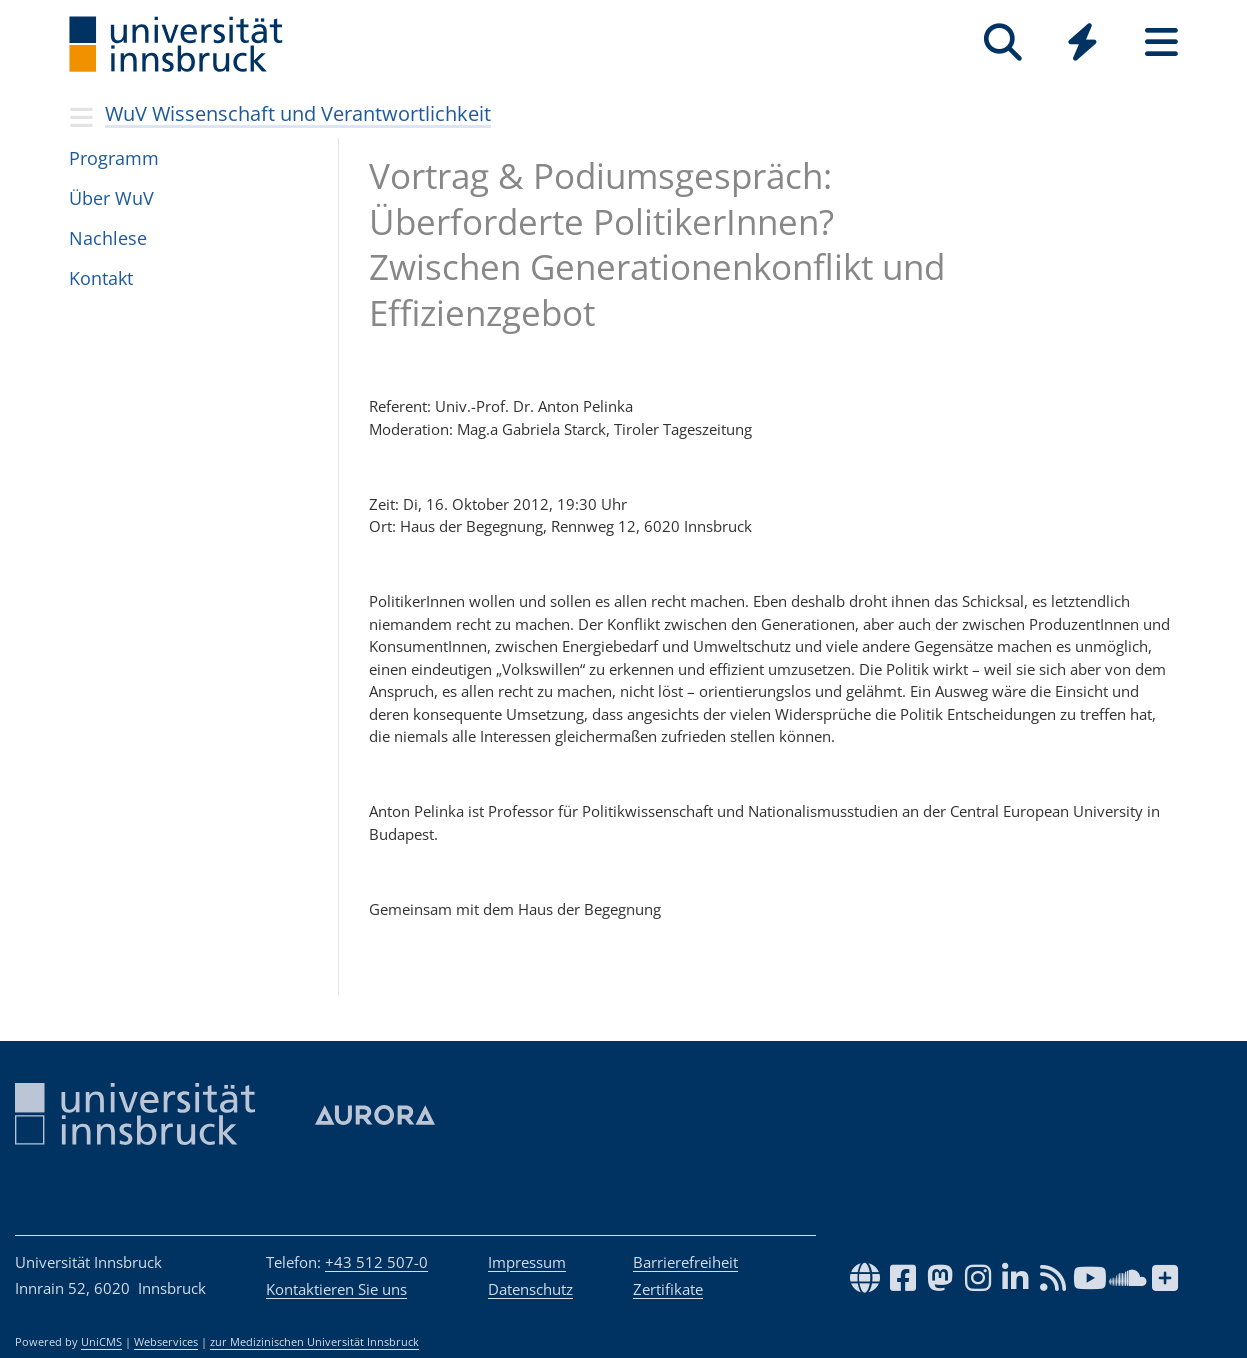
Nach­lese (108, 238)
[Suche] (1003, 42)
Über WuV (111, 198)
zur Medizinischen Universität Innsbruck (314, 1342)
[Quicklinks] (1082, 42)
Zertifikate (668, 1289)
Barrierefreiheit (685, 1262)
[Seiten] (1161, 42)
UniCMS (101, 1342)
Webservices (166, 1342)
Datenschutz (530, 1289)
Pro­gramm (114, 158)
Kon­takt (101, 278)
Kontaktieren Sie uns (336, 1289)
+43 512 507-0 (376, 1262)
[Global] (1082, 44)
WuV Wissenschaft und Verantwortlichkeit (298, 113)
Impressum (527, 1262)
